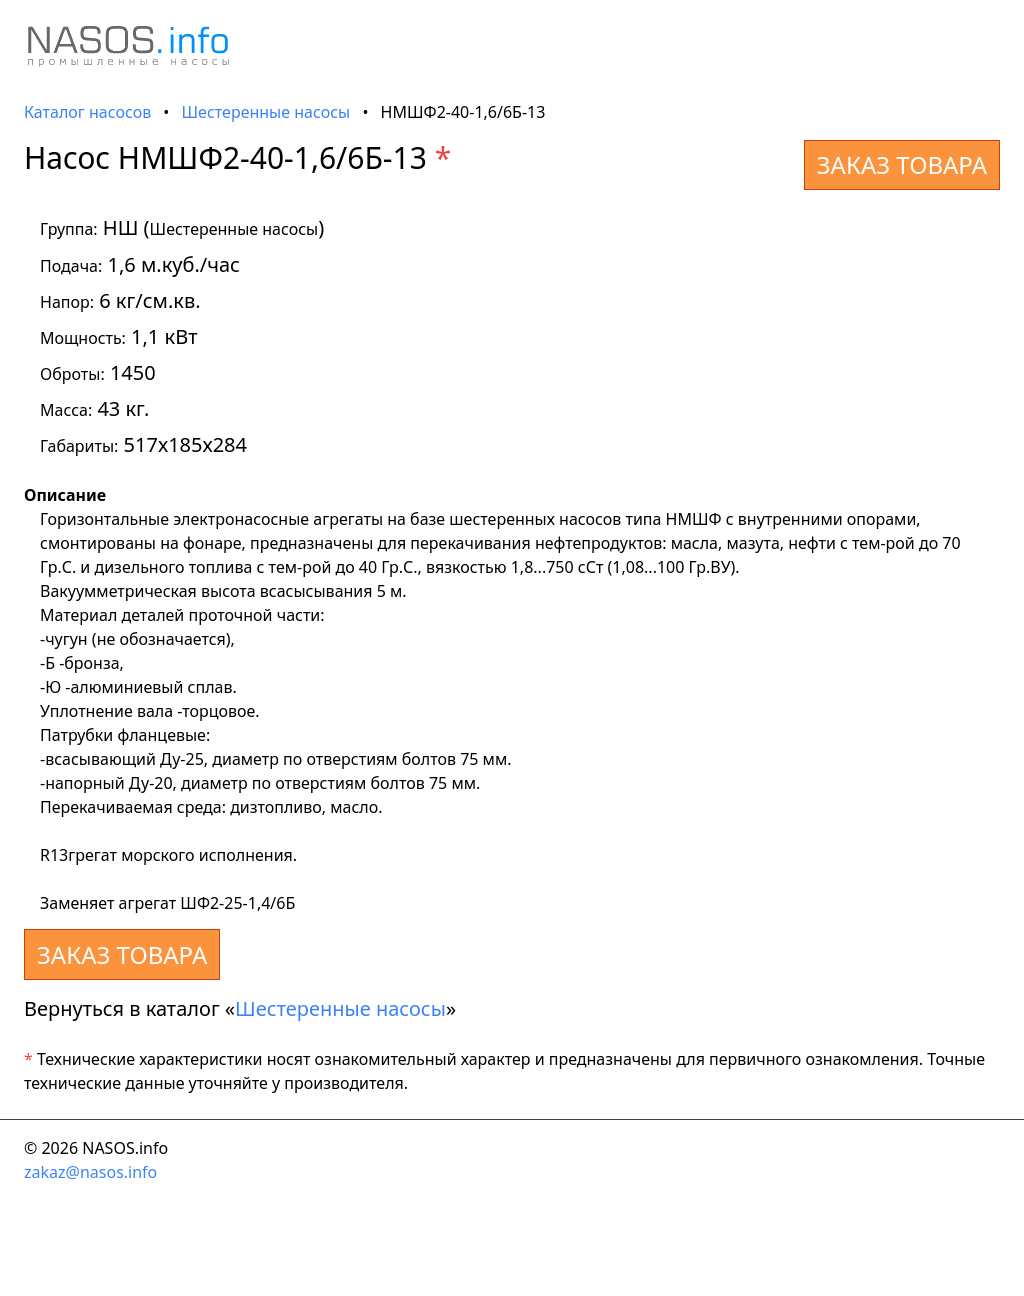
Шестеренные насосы (266, 112)
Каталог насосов (87, 112)
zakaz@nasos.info (90, 1172)
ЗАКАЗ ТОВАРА (902, 164)
